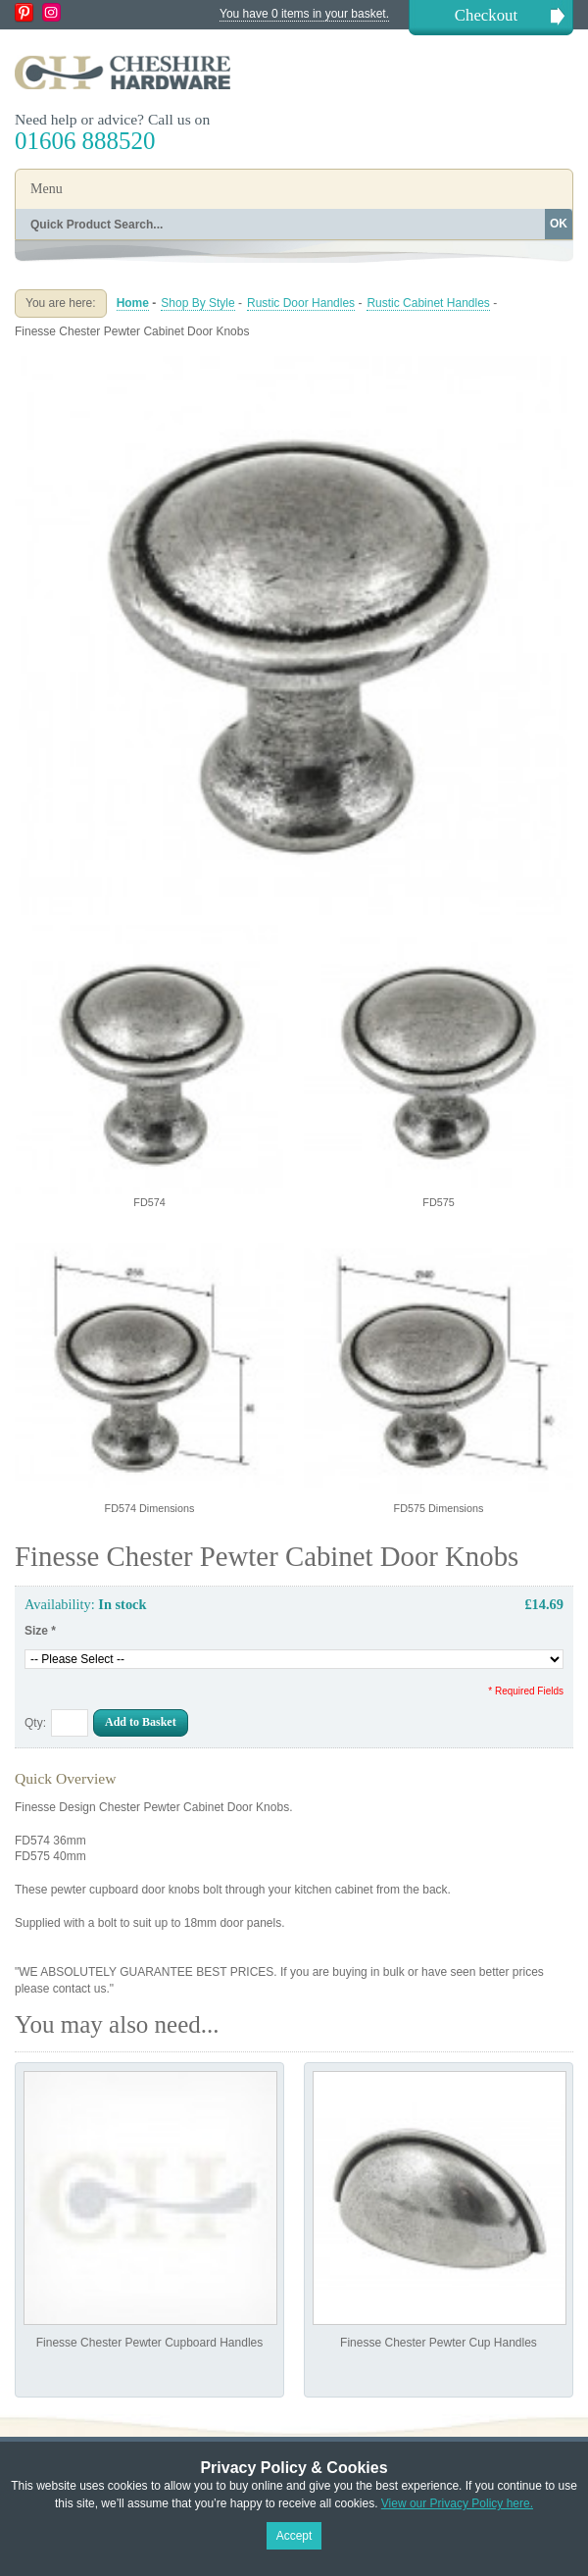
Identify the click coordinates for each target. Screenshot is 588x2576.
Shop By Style (197, 303)
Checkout (486, 15)
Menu (46, 188)
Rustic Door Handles (301, 303)
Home (133, 303)
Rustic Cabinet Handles (428, 303)
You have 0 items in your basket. (304, 14)
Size (40, 1631)
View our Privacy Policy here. (457, 2503)
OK (558, 223)
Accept (294, 2536)
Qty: (35, 1723)
